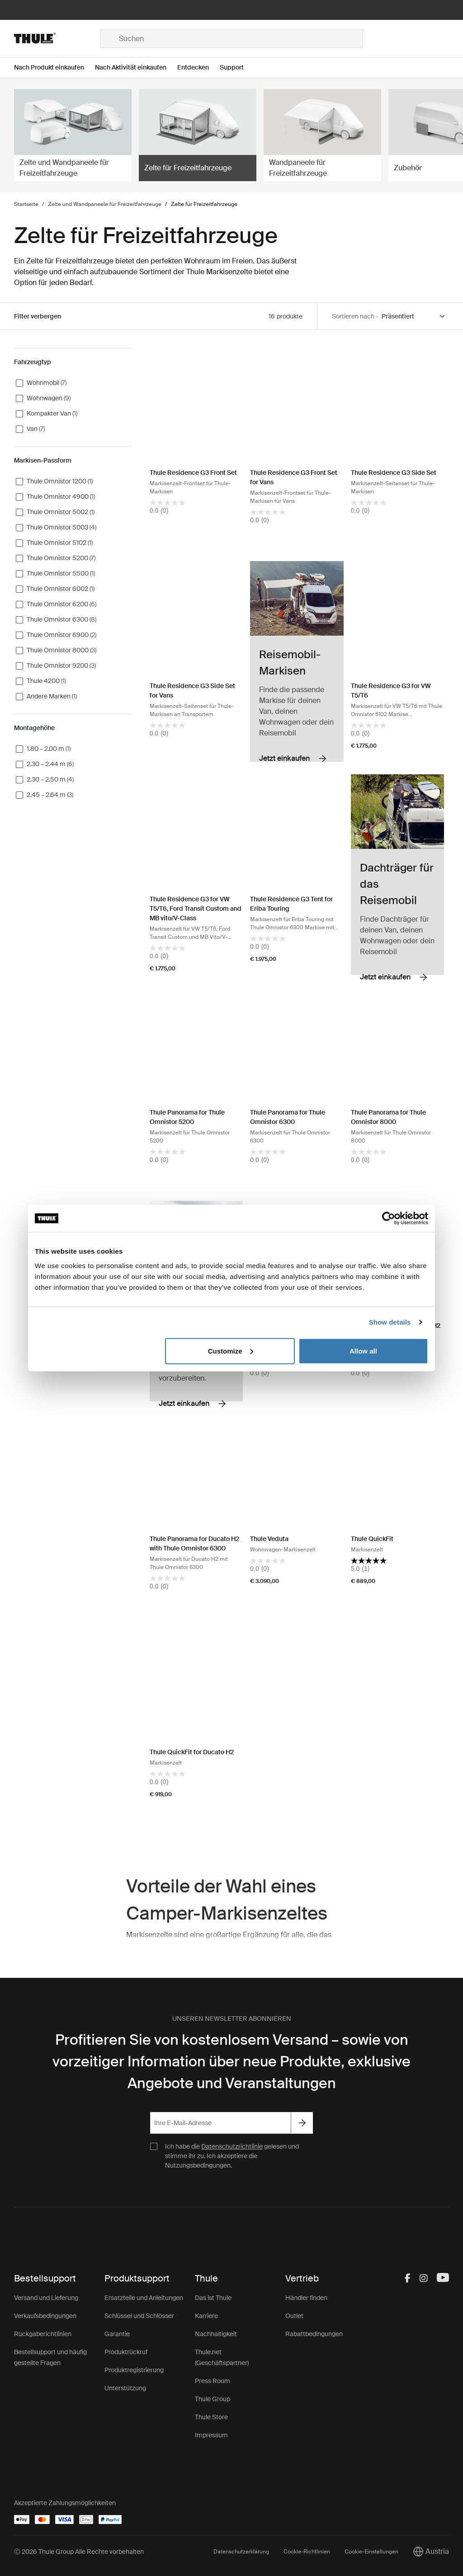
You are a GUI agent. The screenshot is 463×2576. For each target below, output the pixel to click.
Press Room (212, 2381)
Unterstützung (125, 2388)
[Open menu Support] (237, 67)
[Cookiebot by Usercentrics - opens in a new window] (388, 1218)
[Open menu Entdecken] (198, 67)
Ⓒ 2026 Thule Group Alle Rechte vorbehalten (79, 2552)
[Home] (57, 38)
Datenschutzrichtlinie (232, 2146)
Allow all (363, 1350)
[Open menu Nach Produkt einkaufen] (54, 67)
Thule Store (211, 2417)
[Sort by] (413, 316)
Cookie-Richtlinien (306, 2551)
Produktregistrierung (134, 2370)
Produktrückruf (125, 2352)
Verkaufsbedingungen (45, 2316)
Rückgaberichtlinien (42, 2334)
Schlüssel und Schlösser (139, 2316)
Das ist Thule (213, 2298)
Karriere (206, 2316)
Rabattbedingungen (314, 2334)
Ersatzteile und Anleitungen (143, 2298)
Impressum (211, 2435)
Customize (230, 1350)
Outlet (294, 2316)
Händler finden (306, 2298)
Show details (390, 1322)
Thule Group (212, 2399)
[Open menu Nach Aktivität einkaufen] (136, 67)
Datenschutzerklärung (241, 2551)
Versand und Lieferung (46, 2298)
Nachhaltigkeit (216, 2334)
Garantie (117, 2334)
